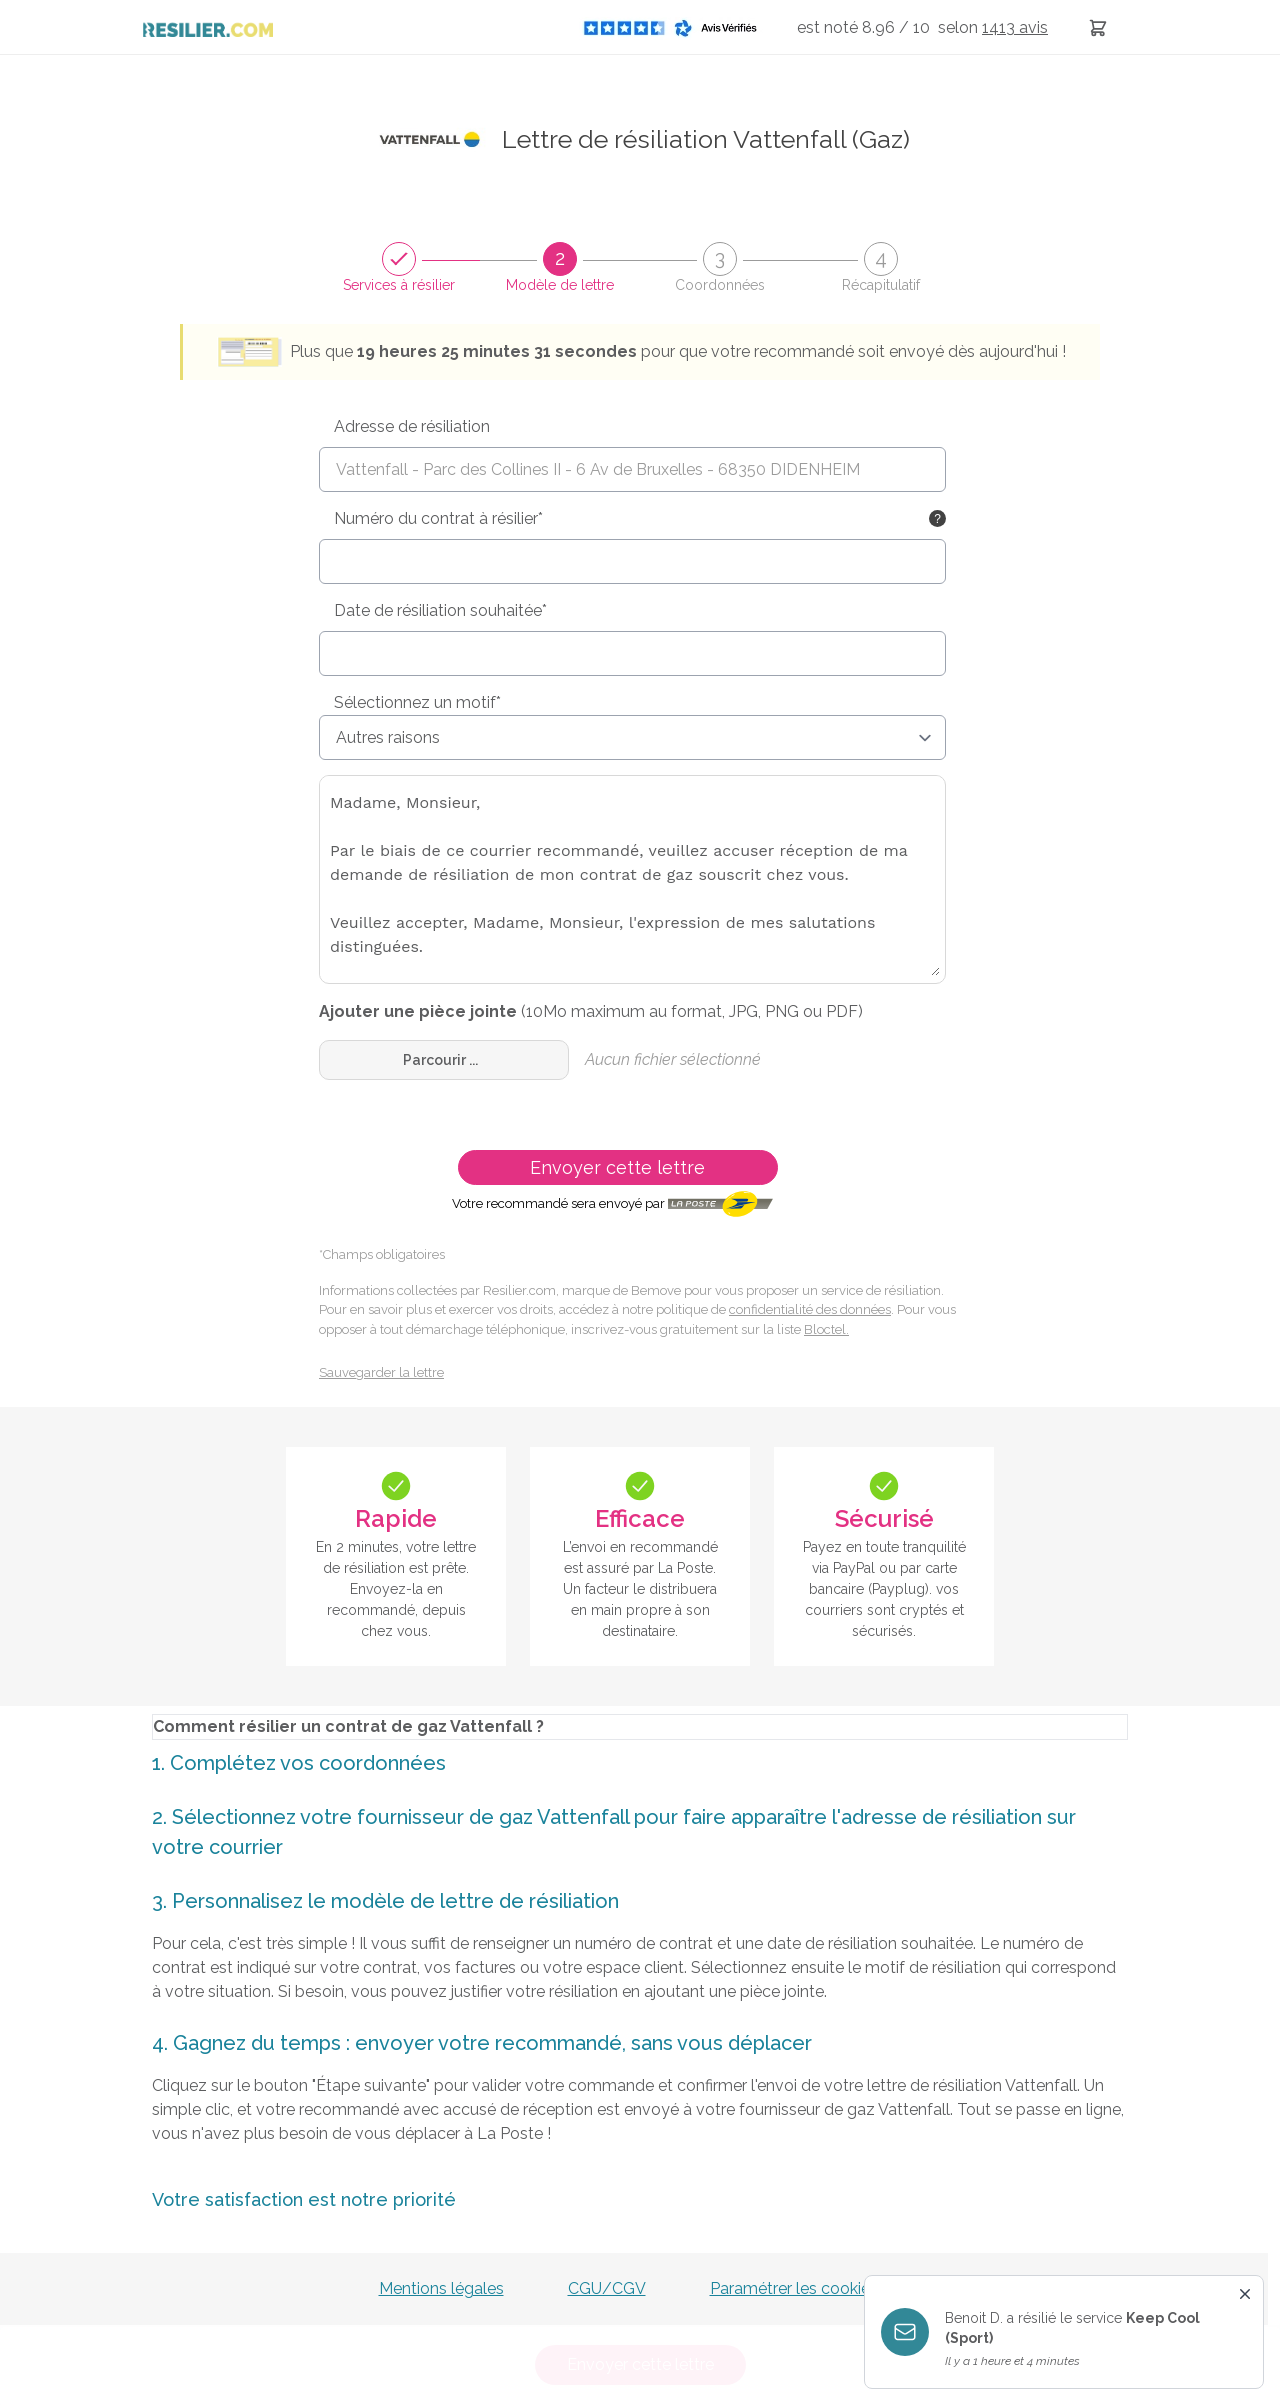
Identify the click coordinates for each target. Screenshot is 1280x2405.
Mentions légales (441, 2288)
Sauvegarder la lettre (381, 1372)
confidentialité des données (810, 1309)
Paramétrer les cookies (794, 2288)
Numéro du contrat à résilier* (438, 518)
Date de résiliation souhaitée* (440, 610)
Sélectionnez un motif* (417, 702)
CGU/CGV (607, 2288)
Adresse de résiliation (412, 426)
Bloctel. (826, 1329)
